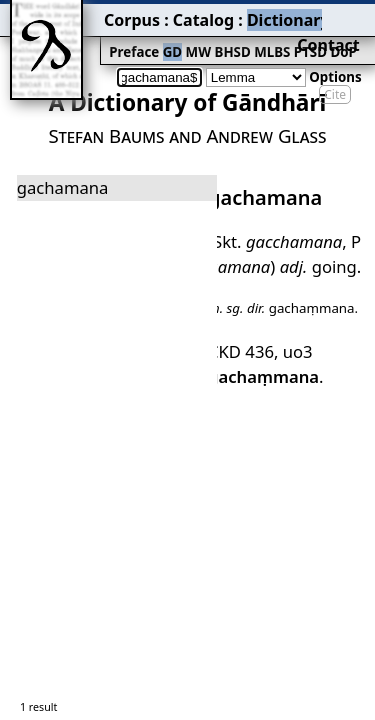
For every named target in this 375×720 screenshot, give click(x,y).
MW (131, 36)
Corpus (75, 15)
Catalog (131, 15)
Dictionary (198, 15)
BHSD (160, 36)
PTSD (227, 36)
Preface (77, 36)
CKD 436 (235, 291)
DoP (255, 36)
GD (109, 36)
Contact (346, 15)
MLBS (194, 36)
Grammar (271, 15)
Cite (335, 62)
